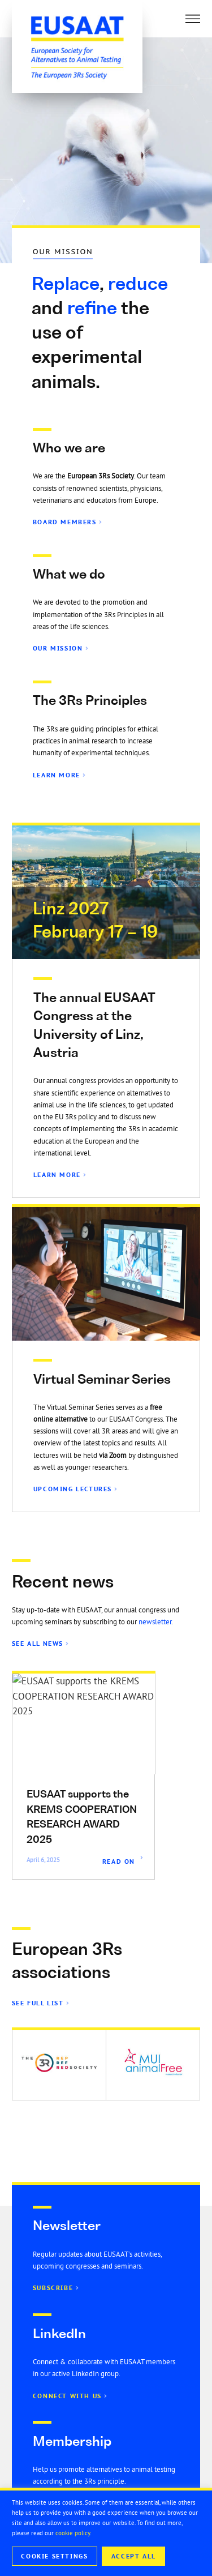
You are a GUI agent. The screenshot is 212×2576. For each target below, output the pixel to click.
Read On (118, 1861)
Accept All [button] (133, 2556)
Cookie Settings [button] (54, 2556)
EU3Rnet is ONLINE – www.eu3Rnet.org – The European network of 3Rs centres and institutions (81, 1825)
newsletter (155, 1622)
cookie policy (72, 2533)
